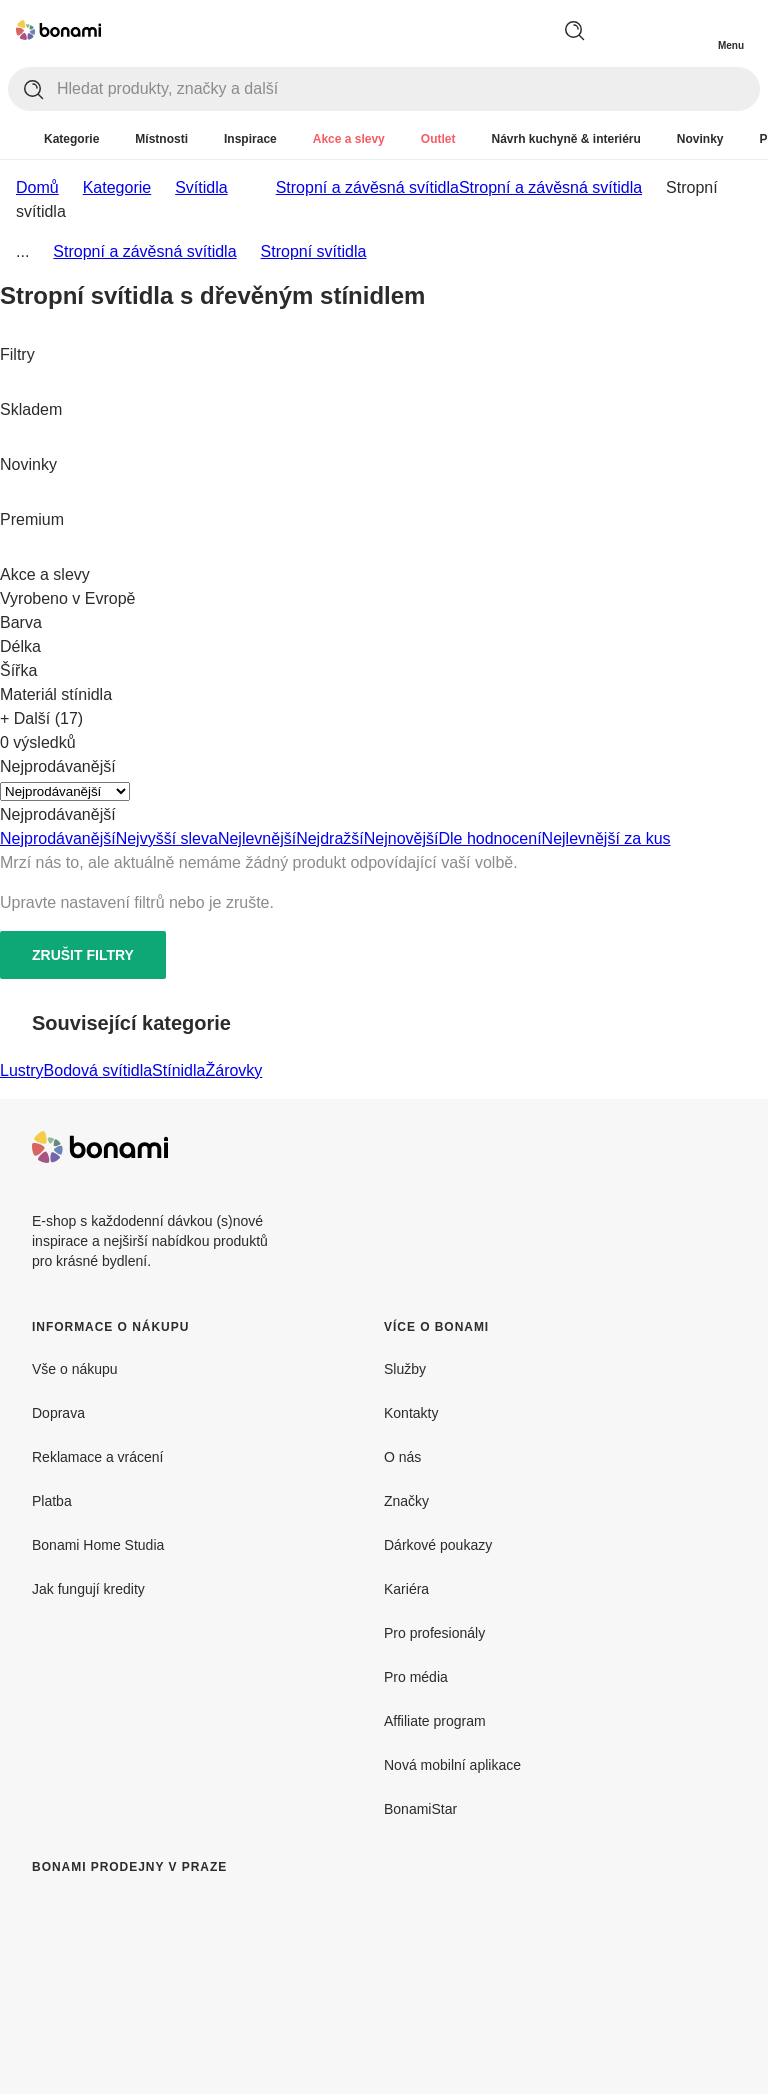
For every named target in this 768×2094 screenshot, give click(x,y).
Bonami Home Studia (98, 1545)
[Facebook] (672, 1147)
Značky (406, 1501)
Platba (52, 1501)
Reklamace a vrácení (98, 1457)
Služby (405, 1369)
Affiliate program (435, 1721)
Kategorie (117, 187)
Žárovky (233, 1070)
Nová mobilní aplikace (452, 1765)
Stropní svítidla (314, 251)
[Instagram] (720, 1147)
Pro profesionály (434, 1633)
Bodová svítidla (98, 1070)
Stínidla (178, 1070)
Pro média (416, 1677)
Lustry (22, 1070)
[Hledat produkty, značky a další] (408, 89)
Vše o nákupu (75, 1369)
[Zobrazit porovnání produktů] (650, 30)
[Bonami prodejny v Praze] (196, 1992)
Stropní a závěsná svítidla (550, 187)
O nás (402, 1457)
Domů (37, 187)
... (22, 251)
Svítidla (201, 187)
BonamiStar (420, 1809)
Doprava (58, 1413)
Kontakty (411, 1413)
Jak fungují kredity (88, 1589)
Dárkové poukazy (438, 1545)
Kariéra (406, 1589)
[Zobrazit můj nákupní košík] (690, 28)
